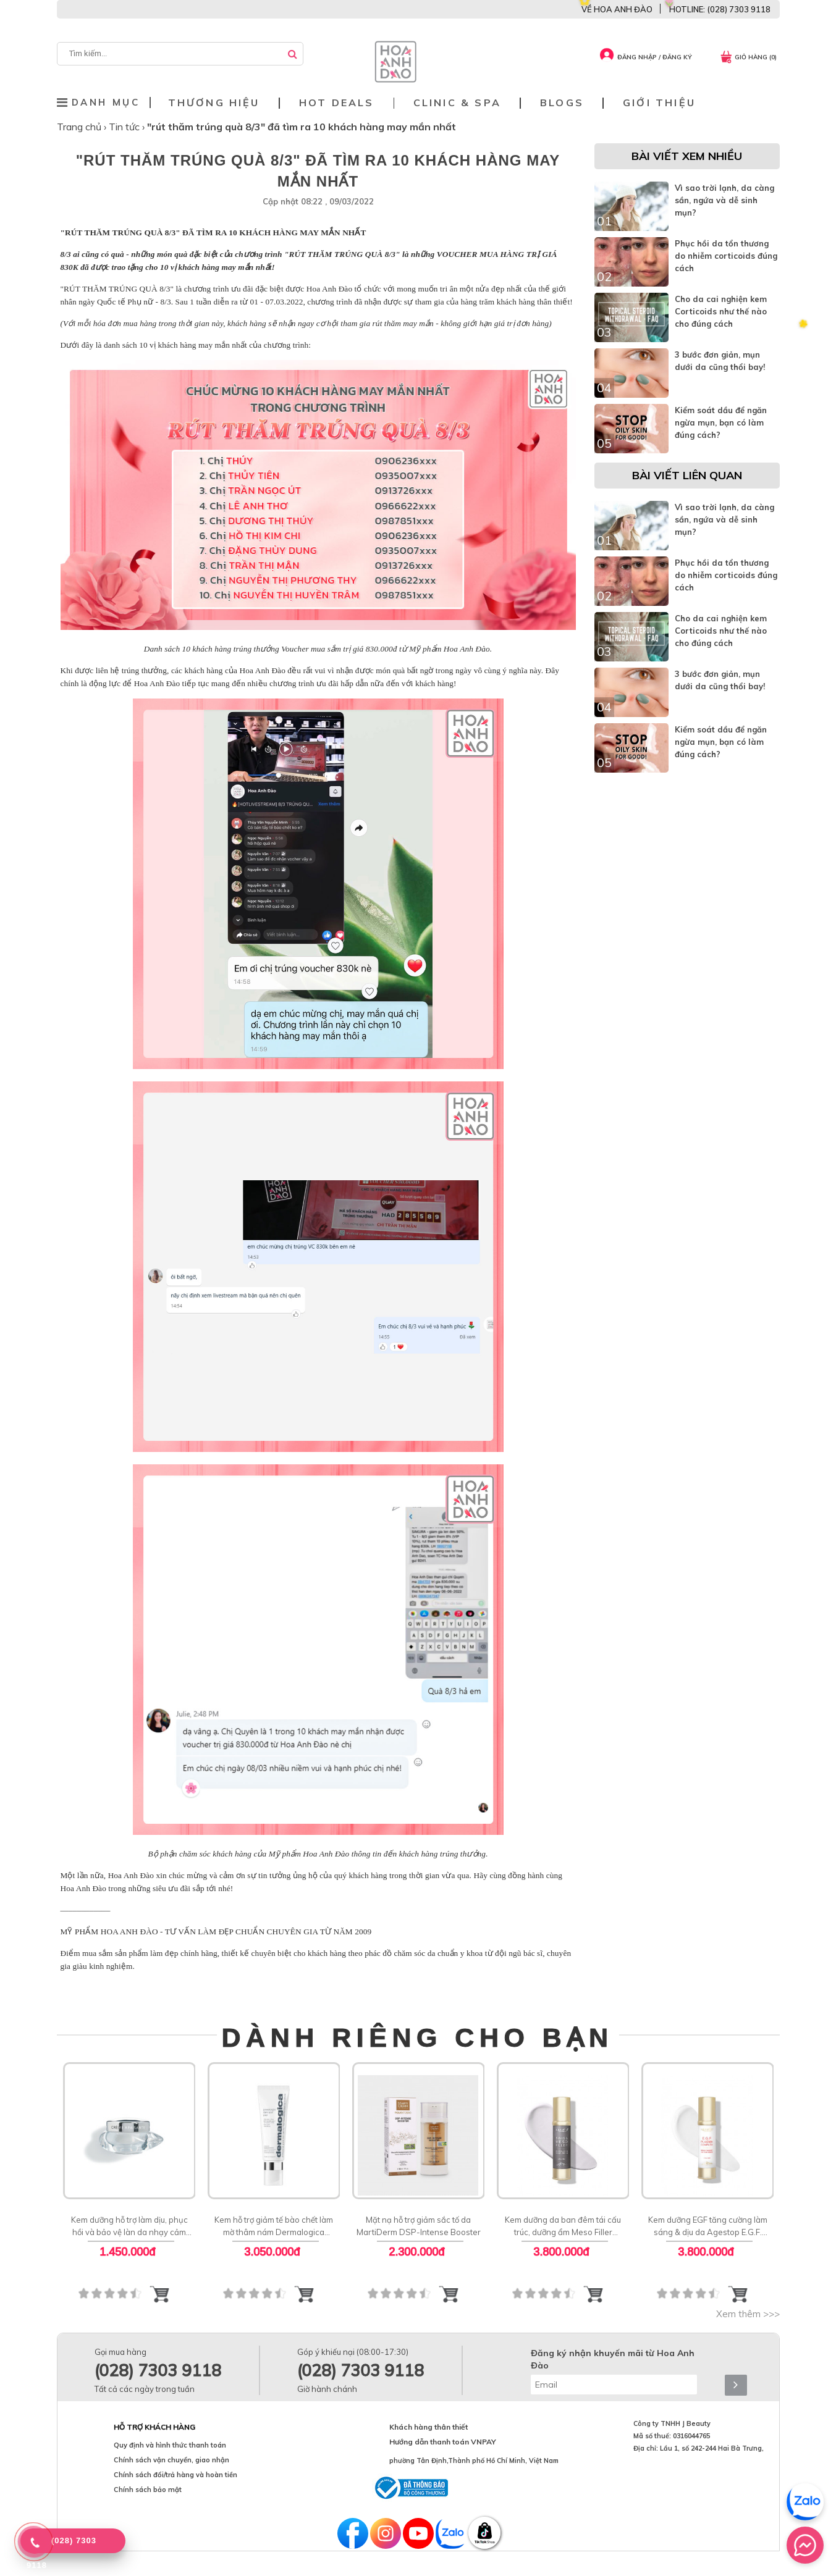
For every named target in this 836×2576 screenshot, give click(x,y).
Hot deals (336, 103)
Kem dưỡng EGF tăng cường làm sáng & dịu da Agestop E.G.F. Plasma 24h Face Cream (707, 2226)
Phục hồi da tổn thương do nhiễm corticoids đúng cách (726, 255)
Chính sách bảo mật (148, 2489)
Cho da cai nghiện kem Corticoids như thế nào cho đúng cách (721, 311)
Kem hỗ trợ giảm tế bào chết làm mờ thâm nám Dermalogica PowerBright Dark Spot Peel (273, 2226)
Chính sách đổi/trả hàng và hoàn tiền (175, 2474)
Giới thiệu (659, 103)
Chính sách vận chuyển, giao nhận (171, 2460)
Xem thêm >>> (748, 2314)
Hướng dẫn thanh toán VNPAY (442, 2441)
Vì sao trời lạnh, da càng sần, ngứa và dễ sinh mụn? (724, 200)
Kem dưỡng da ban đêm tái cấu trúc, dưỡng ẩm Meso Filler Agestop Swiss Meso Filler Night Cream (562, 2226)
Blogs (562, 103)
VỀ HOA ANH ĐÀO (616, 9)
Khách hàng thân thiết (428, 2426)
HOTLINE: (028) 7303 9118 (720, 9)
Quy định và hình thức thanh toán (170, 2445)
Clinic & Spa (457, 103)
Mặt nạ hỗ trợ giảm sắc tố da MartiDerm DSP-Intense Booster (418, 2226)
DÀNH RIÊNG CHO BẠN (418, 2037)
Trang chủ (80, 126)
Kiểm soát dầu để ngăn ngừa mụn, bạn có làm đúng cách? (721, 422)
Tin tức (125, 126)
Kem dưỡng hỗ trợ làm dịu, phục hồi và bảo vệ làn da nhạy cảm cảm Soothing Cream (128, 2226)
